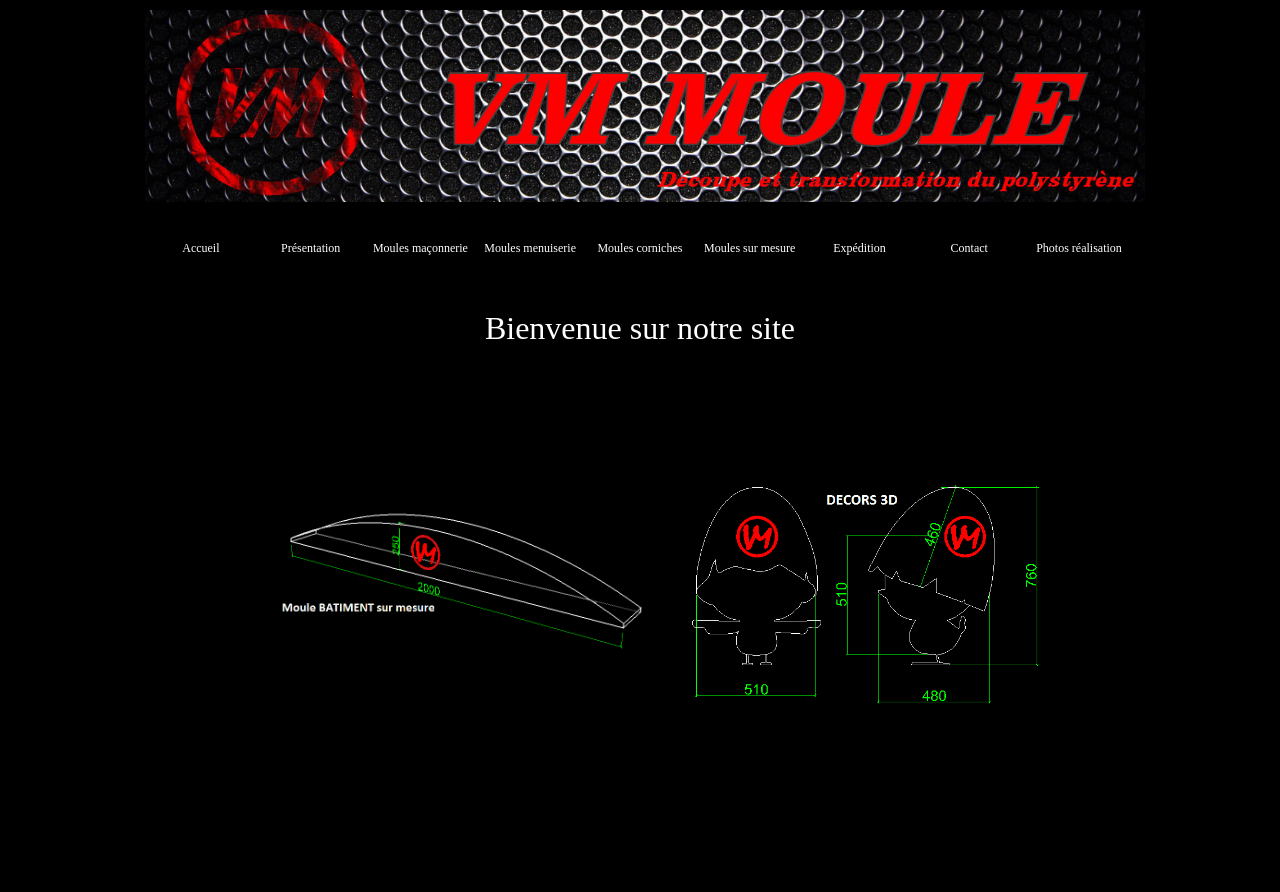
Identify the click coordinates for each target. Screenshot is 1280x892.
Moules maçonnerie (420, 248)
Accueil (200, 248)
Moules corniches (639, 248)
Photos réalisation (1079, 248)
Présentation (310, 248)
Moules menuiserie (530, 248)
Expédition (859, 248)
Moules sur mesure (749, 248)
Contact (969, 248)
